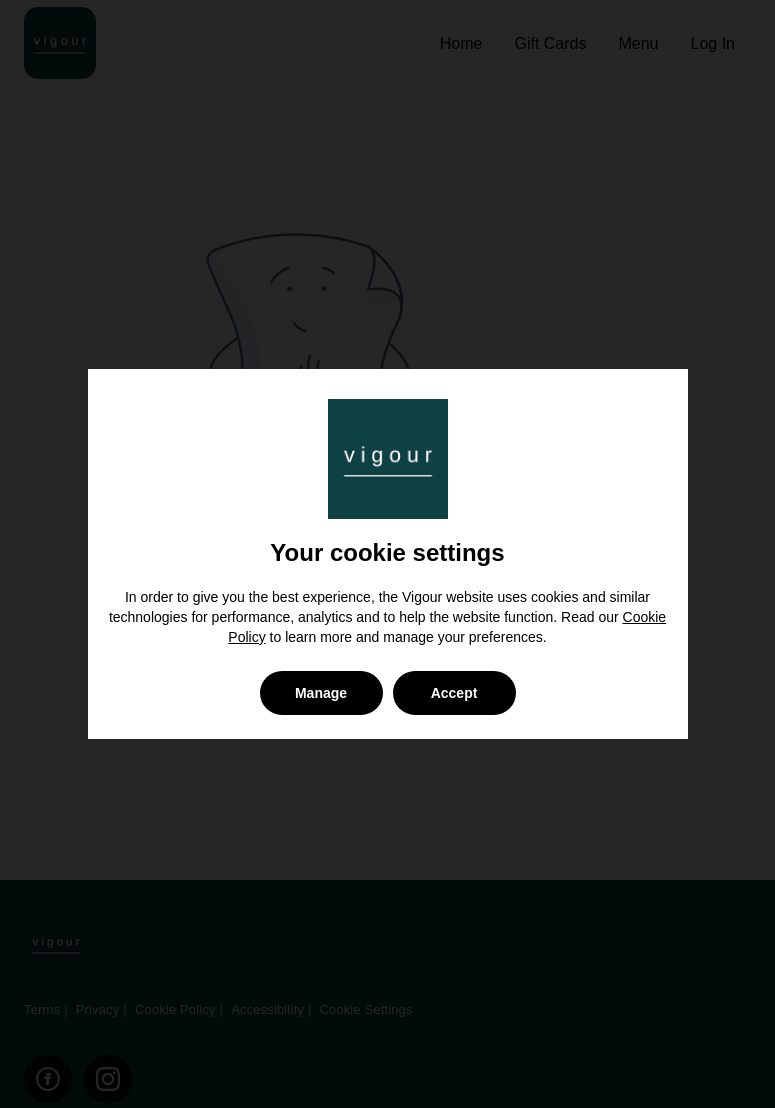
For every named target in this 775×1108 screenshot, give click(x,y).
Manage (321, 693)
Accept (454, 693)
